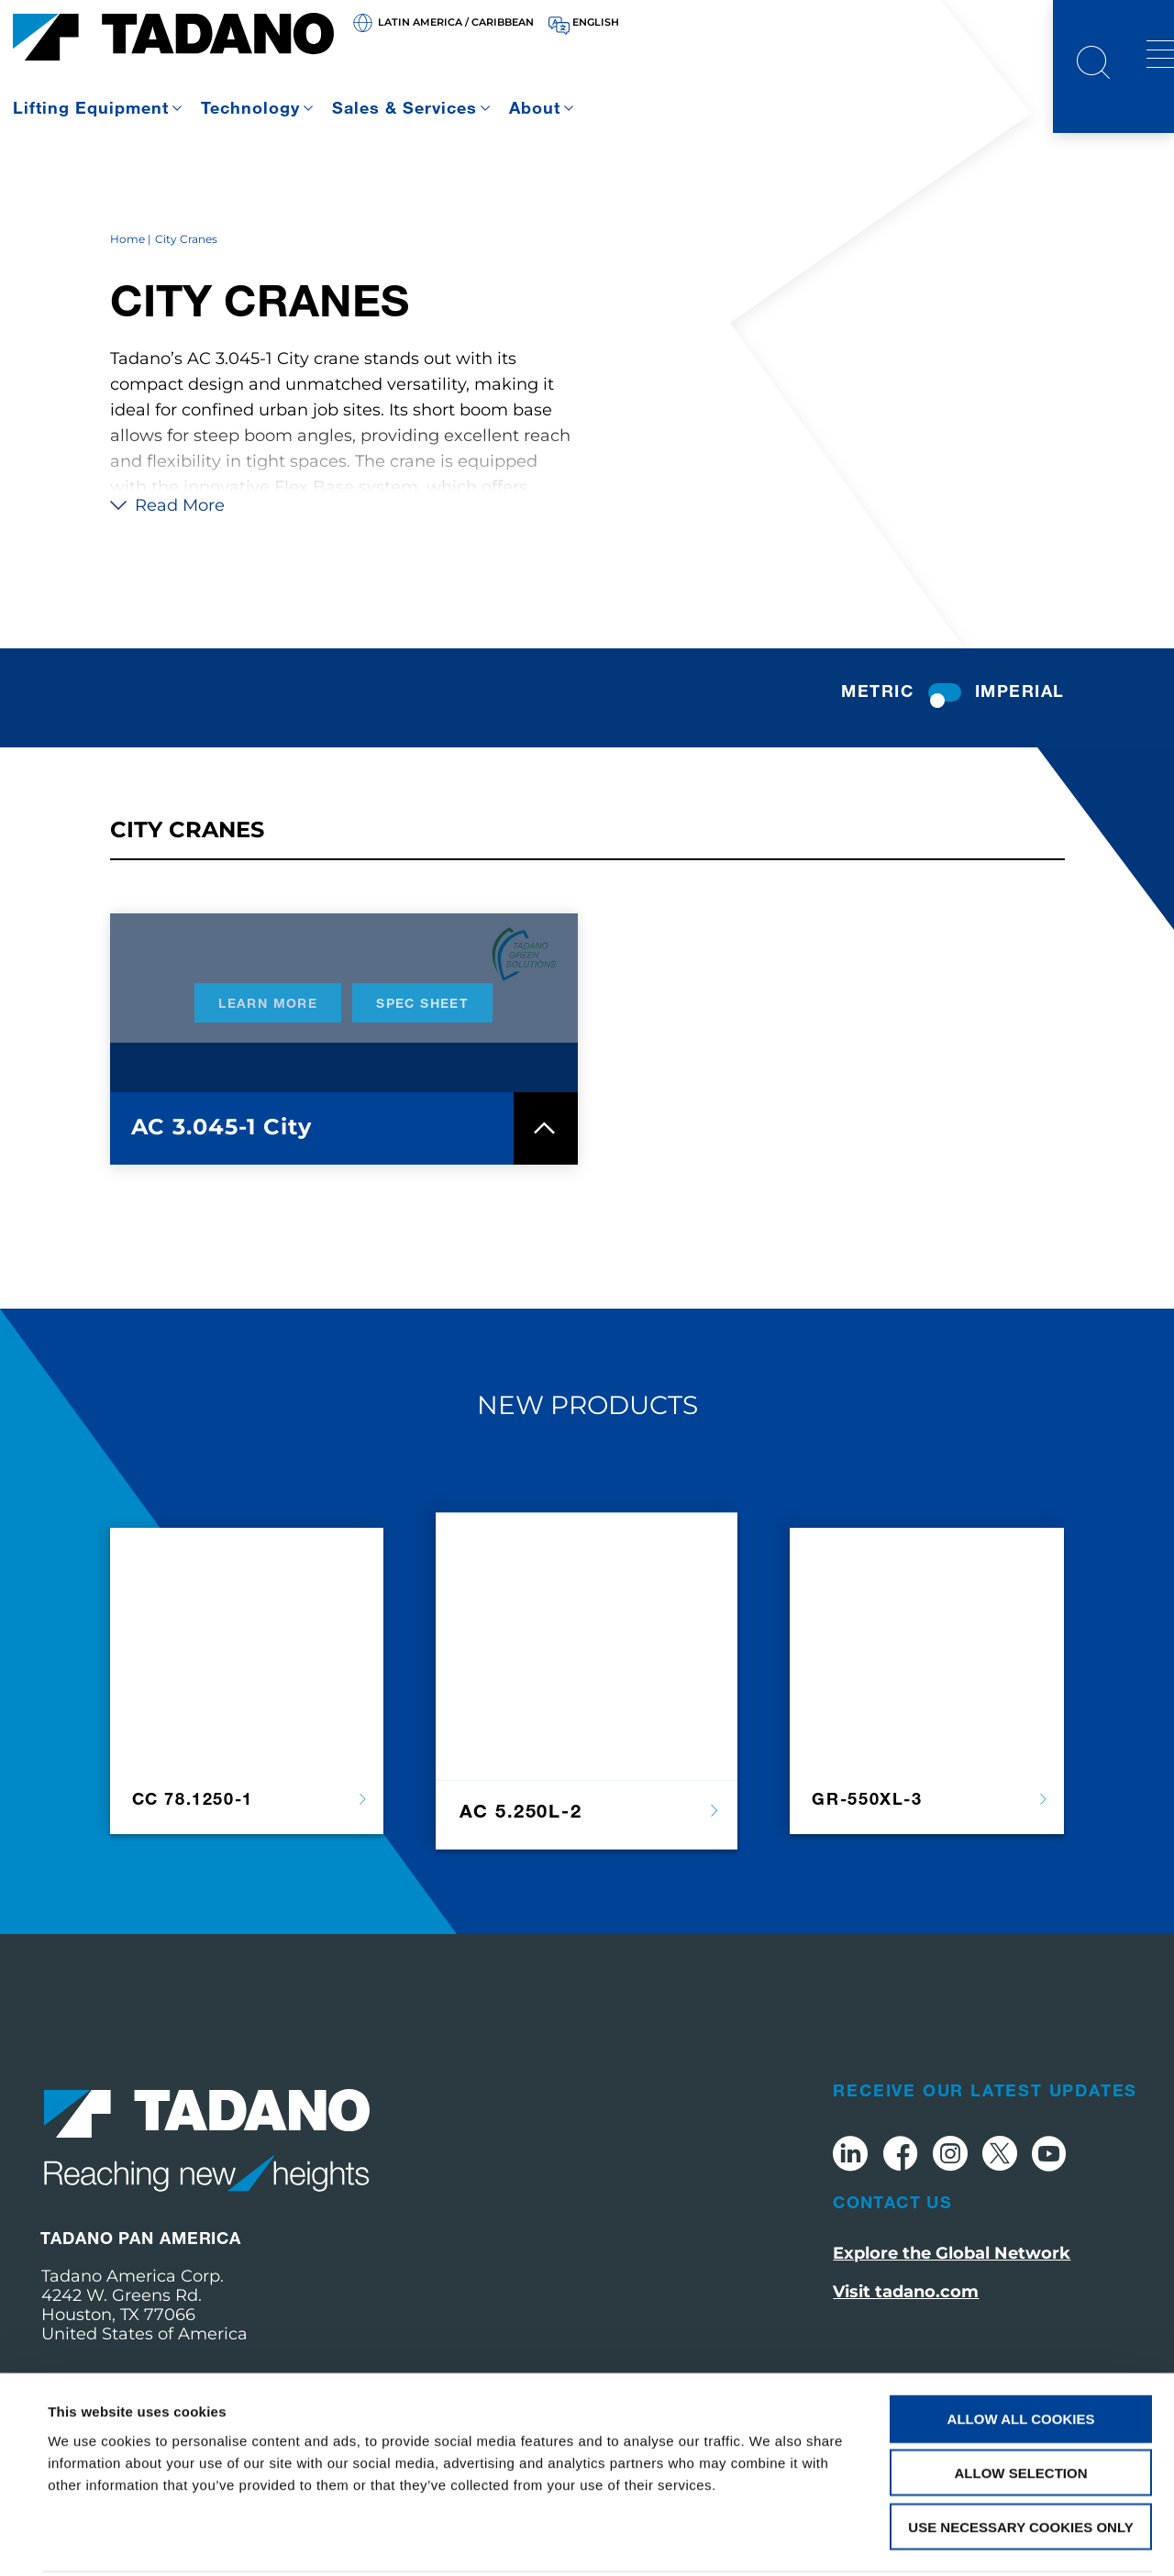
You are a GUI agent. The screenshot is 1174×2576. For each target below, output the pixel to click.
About (534, 107)
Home (127, 273)
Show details (770, 2540)
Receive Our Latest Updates (985, 2124)
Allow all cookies (1021, 2351)
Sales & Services (404, 107)
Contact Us (892, 2236)
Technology (250, 107)
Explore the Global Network (951, 2287)
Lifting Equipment (91, 107)
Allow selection (1021, 2405)
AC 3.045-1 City (221, 1160)
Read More (167, 539)
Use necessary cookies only (1020, 2459)
